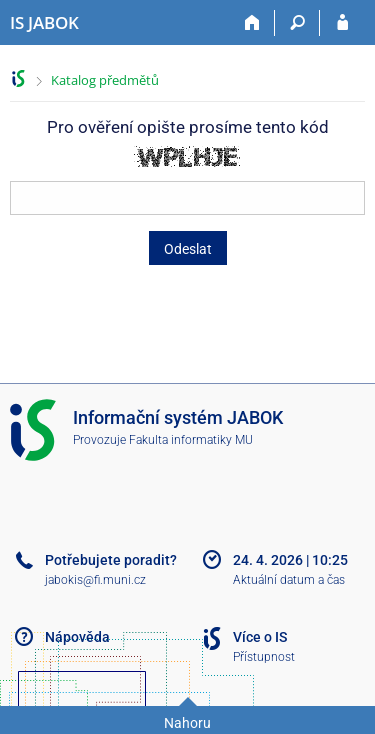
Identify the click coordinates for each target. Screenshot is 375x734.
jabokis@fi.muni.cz (95, 580)
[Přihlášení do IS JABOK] (342, 23)
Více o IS (260, 637)
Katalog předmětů (105, 80)
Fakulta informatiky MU (191, 440)
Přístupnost (264, 657)
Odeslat (188, 249)
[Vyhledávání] (297, 23)
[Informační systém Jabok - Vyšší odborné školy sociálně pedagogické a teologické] (44, 23)
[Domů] (252, 23)
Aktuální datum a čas (289, 580)
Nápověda (77, 637)
